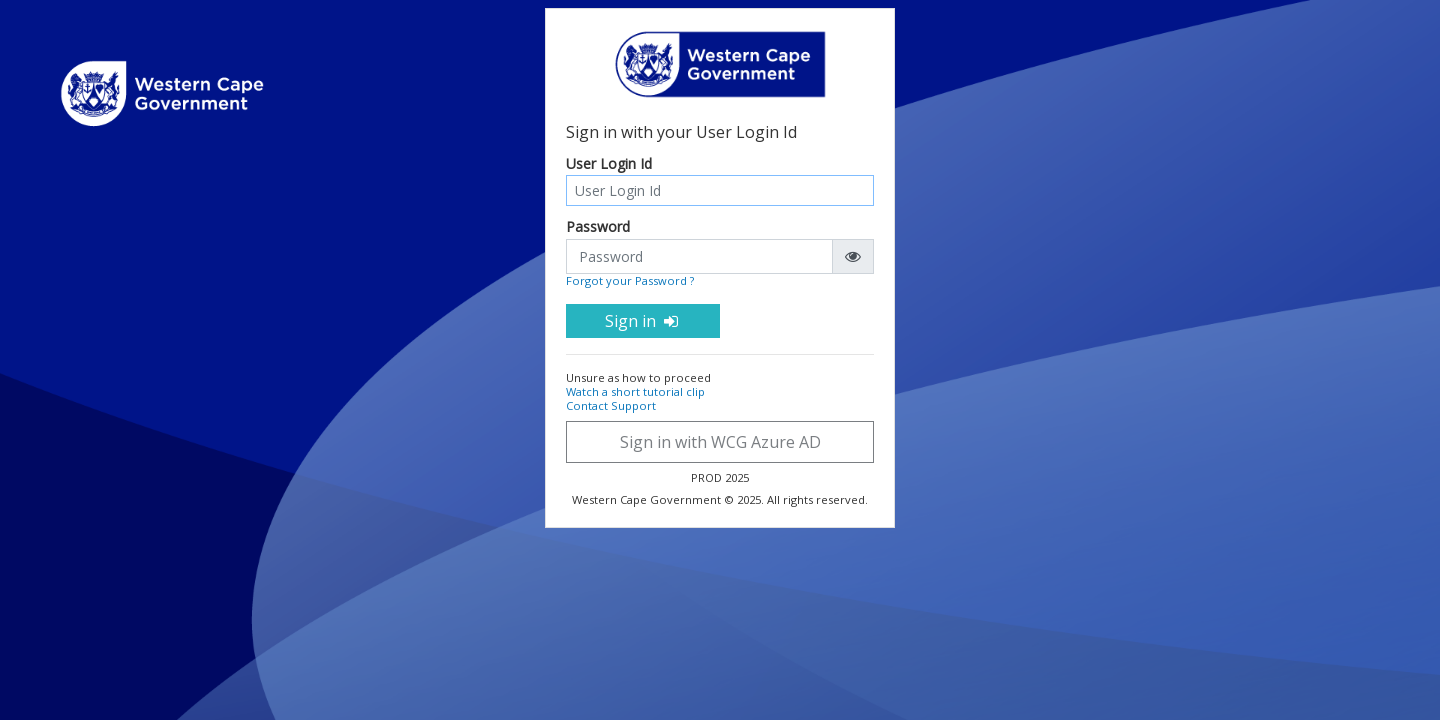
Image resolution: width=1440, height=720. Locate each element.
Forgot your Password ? (630, 280)
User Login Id (609, 164)
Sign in (643, 321)
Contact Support (611, 405)
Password (598, 227)
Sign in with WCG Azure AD (720, 442)
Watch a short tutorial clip (635, 391)
